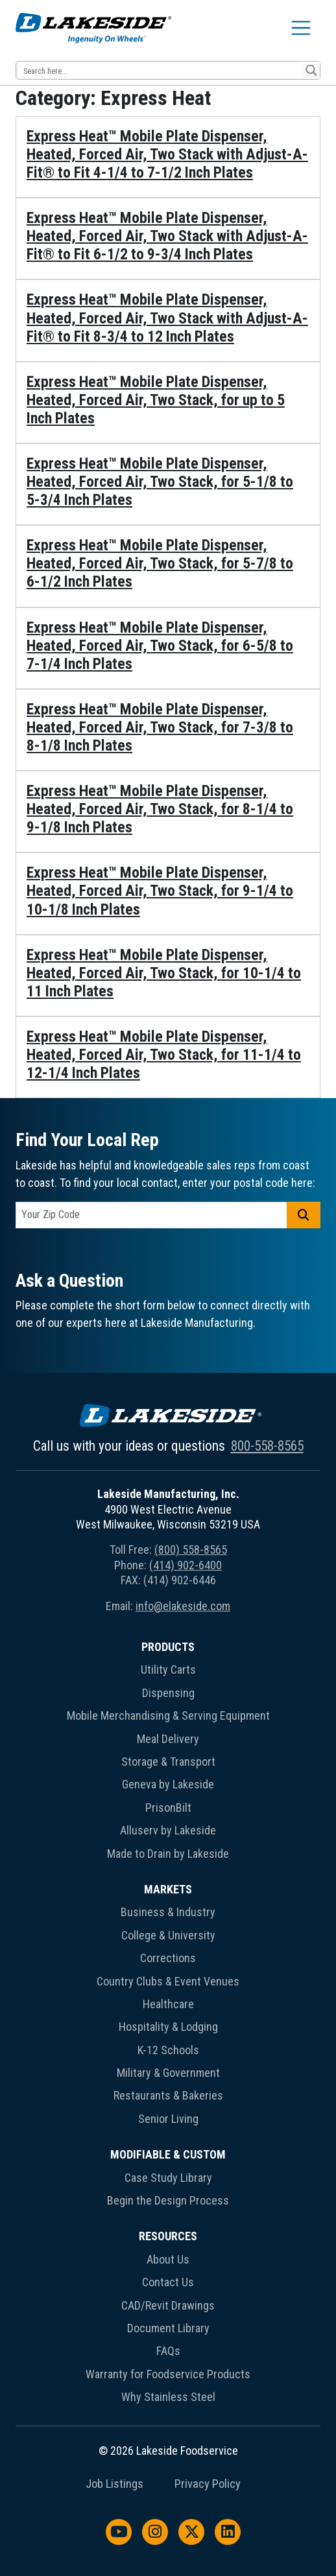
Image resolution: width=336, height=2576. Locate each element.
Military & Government (168, 2072)
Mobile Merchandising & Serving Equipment (168, 1715)
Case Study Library (168, 2177)
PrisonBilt (168, 1807)
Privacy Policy (207, 2484)
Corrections (168, 1958)
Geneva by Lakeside (168, 1784)
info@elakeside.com (183, 1606)
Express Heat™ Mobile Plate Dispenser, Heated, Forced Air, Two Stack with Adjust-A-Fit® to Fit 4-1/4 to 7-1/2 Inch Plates (167, 154)
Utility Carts (168, 1669)
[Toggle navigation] (301, 28)
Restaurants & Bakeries (168, 2095)
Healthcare (168, 2004)
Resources (168, 2236)
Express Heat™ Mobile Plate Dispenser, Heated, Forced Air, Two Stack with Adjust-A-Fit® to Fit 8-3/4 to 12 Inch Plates (167, 317)
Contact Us (168, 2282)
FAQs (168, 2351)
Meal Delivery (168, 1739)
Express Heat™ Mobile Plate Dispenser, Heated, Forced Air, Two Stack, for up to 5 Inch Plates (156, 400)
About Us (168, 2259)
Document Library (168, 2328)
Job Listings (114, 2484)
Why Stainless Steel (168, 2397)
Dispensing (168, 1693)
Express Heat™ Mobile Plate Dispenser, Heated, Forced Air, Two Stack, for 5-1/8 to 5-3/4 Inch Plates (160, 481)
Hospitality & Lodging (168, 2026)
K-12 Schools (168, 2050)
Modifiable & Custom (168, 2154)
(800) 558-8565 (190, 1549)
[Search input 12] (159, 70)
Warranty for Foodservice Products (168, 2374)
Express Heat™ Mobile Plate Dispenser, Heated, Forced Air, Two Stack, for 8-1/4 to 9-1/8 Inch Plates (160, 809)
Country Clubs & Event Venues (168, 1981)
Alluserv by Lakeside (168, 1830)
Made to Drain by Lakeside (168, 1853)
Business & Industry (168, 1912)
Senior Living (168, 2118)
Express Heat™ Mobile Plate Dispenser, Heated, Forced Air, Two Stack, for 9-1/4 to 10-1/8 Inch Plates (160, 890)
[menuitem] (168, 1752)
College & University (168, 1935)
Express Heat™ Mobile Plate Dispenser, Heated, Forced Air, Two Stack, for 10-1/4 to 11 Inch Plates (164, 973)
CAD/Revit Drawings (168, 2305)
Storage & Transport (168, 1761)
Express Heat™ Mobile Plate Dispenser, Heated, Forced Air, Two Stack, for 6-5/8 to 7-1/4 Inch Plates (160, 645)
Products (168, 1647)
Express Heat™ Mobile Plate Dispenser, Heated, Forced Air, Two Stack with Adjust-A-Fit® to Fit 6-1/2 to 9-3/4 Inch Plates (167, 236)
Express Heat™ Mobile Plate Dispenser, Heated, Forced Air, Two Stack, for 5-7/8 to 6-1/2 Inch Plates (160, 563)
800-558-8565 (267, 1446)
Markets (168, 1889)
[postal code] (151, 1215)
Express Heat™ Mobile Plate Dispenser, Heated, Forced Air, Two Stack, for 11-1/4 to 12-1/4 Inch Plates (164, 1054)
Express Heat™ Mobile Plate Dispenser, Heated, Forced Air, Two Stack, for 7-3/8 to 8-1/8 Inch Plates (160, 727)
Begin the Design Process (168, 2200)
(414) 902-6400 (185, 1565)
